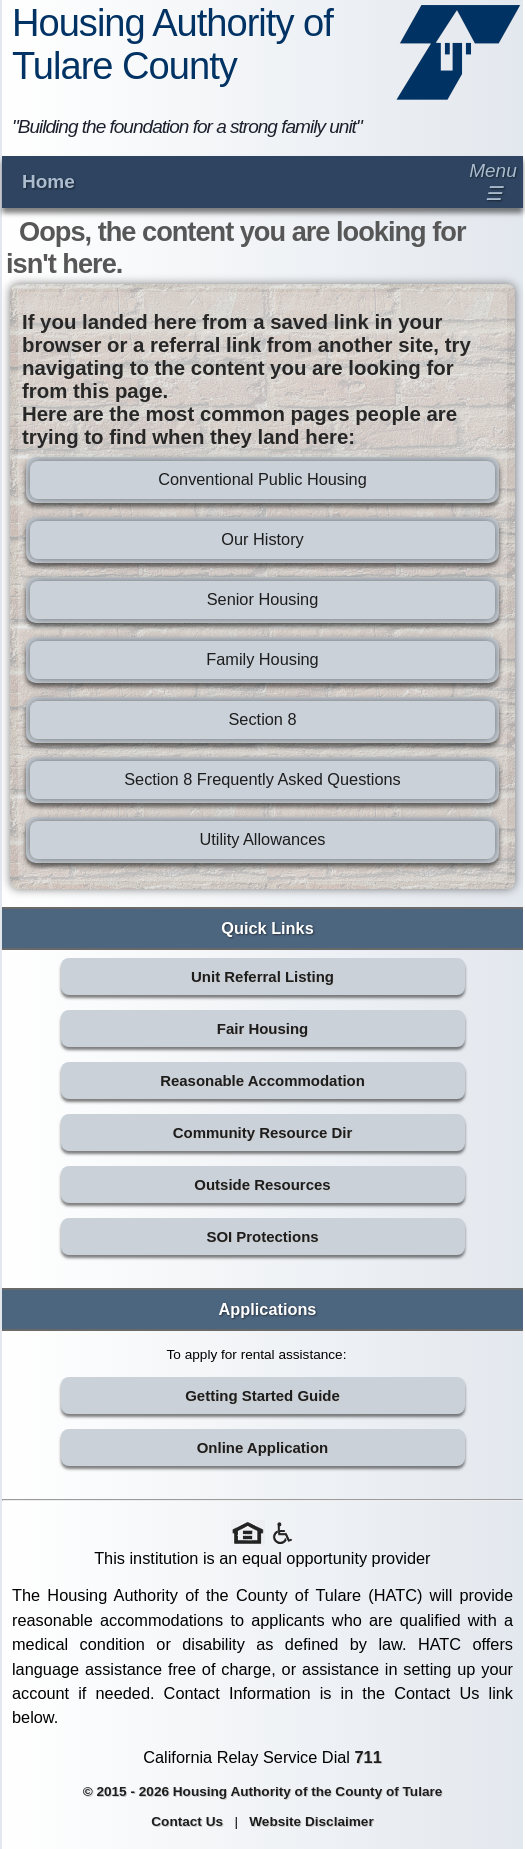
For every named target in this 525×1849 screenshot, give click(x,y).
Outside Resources (262, 1184)
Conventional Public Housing (262, 479)
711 (368, 1757)
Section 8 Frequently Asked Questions (262, 779)
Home (48, 181)
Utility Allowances (262, 839)
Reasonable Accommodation (262, 1080)
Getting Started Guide (262, 1395)
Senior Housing (263, 599)
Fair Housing (262, 1028)
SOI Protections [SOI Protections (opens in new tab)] (262, 1236)
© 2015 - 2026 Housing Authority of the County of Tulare (263, 1791)
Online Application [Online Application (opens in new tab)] (263, 1447)
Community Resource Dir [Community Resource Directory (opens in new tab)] (262, 1132)
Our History (262, 539)
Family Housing (262, 659)
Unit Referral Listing (262, 976)
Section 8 (262, 719)
